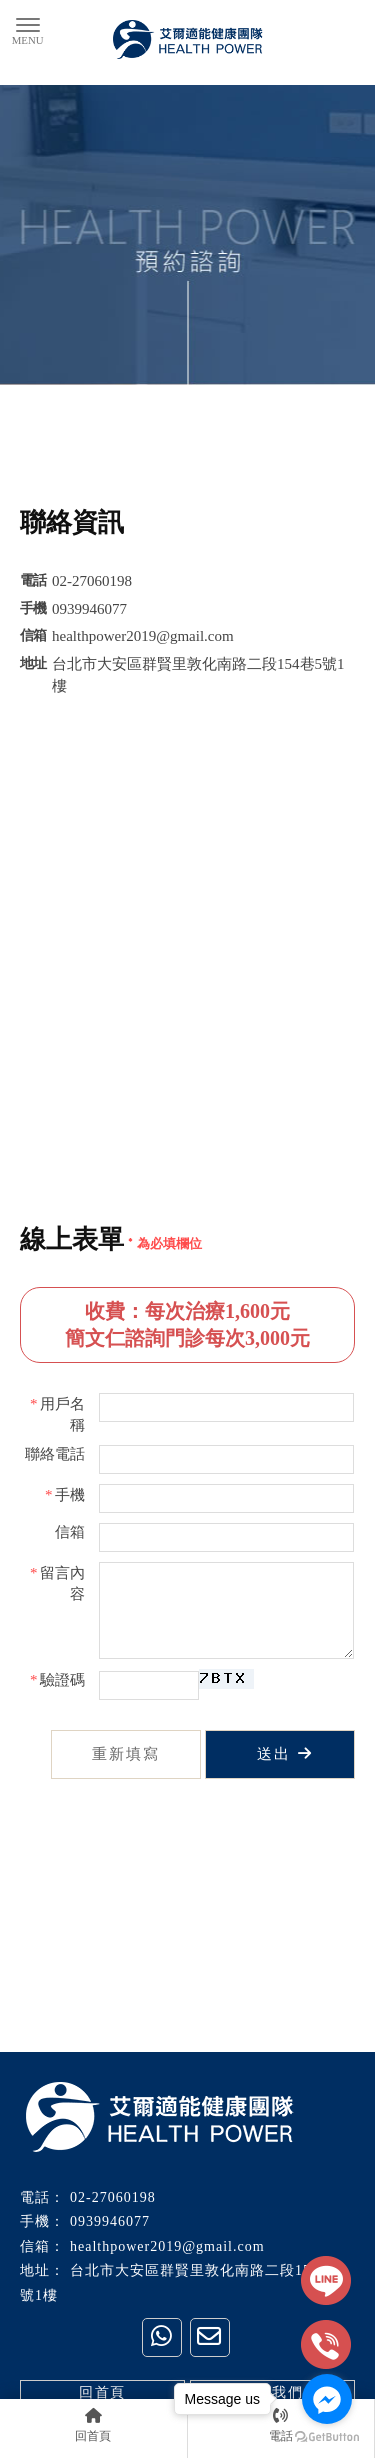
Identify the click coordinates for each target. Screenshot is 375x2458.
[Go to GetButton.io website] (327, 2437)
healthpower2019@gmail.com (167, 2246)
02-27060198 (113, 2197)
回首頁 (102, 2392)
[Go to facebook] (327, 2399)
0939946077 (110, 2221)
